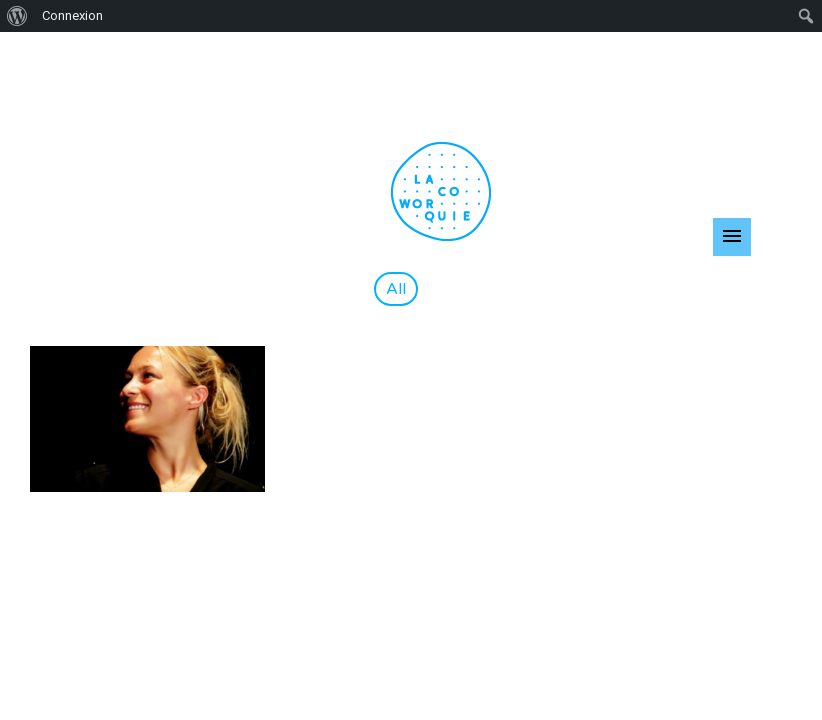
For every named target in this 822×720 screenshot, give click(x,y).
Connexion (72, 15)
